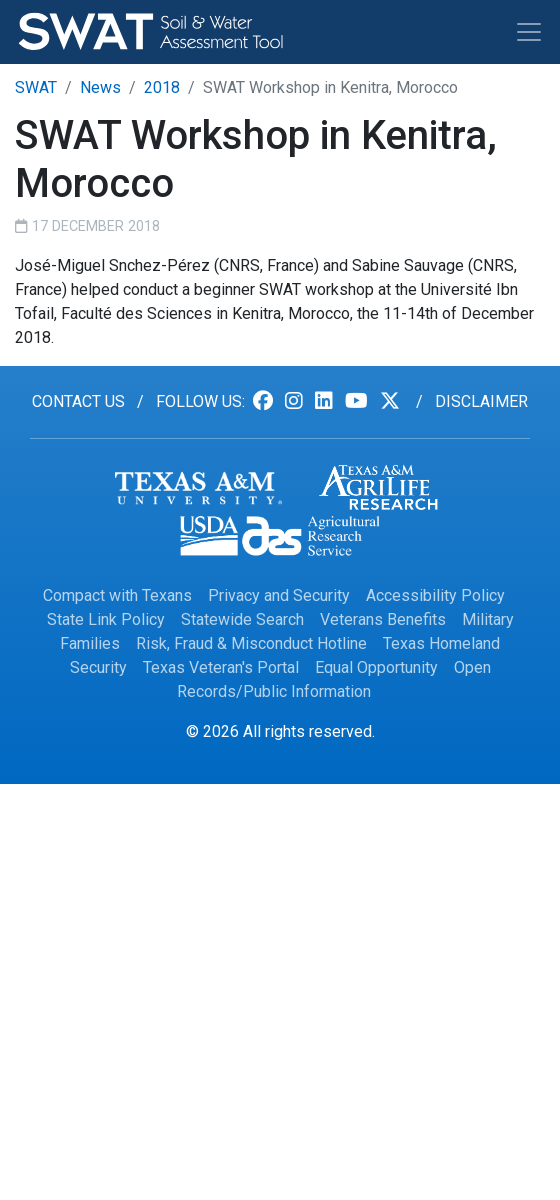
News (100, 87)
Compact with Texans (117, 595)
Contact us (78, 401)
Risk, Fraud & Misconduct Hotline (251, 643)
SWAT (36, 87)
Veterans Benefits (383, 619)
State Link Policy (106, 619)
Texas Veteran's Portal (221, 667)
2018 (162, 87)
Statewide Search (242, 619)
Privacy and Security (279, 595)
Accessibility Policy (435, 595)
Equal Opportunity (376, 667)
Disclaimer (481, 401)
